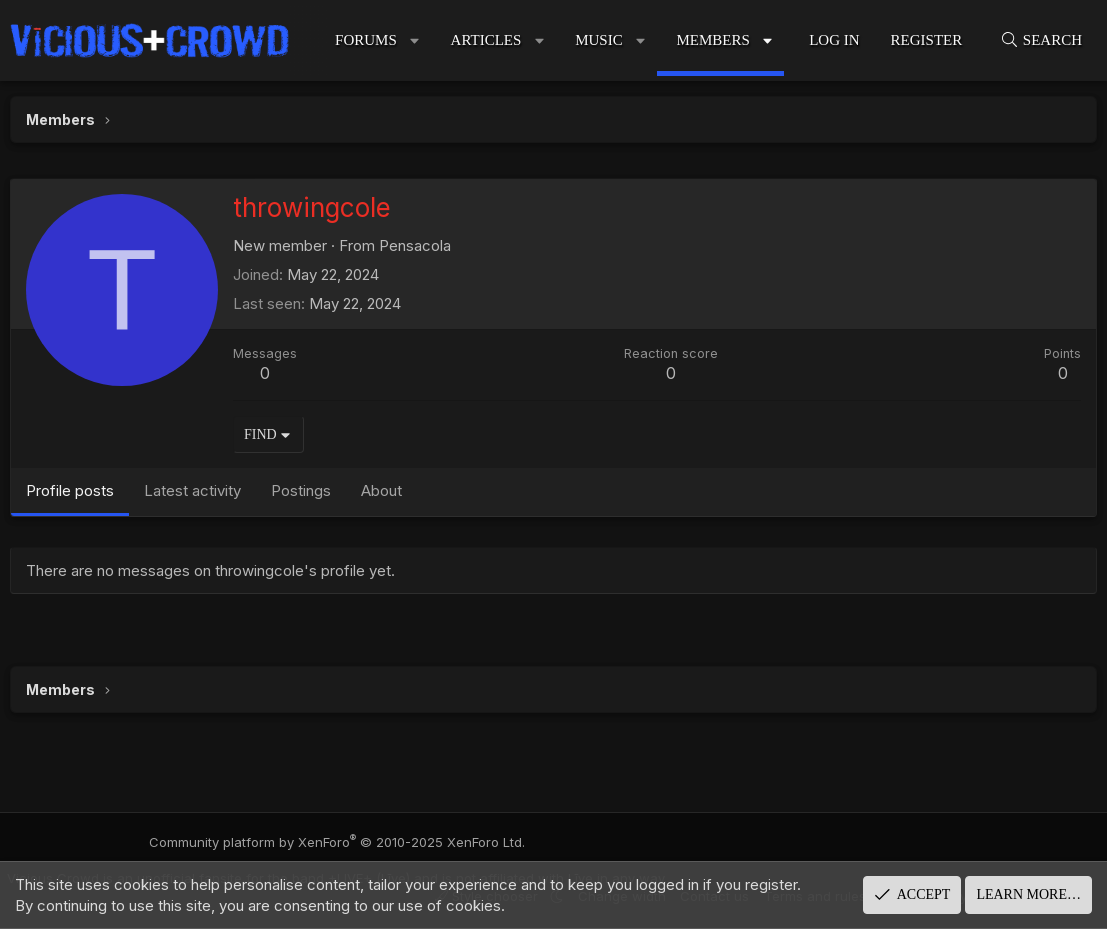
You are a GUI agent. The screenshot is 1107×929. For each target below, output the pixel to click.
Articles (486, 40)
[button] (414, 40)
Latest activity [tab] (192, 490)
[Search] (1041, 40)
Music (599, 40)
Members (713, 40)
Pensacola (415, 245)
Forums (366, 40)
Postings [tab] (301, 490)
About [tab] (381, 490)
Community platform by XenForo (350, 842)
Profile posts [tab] (70, 490)
